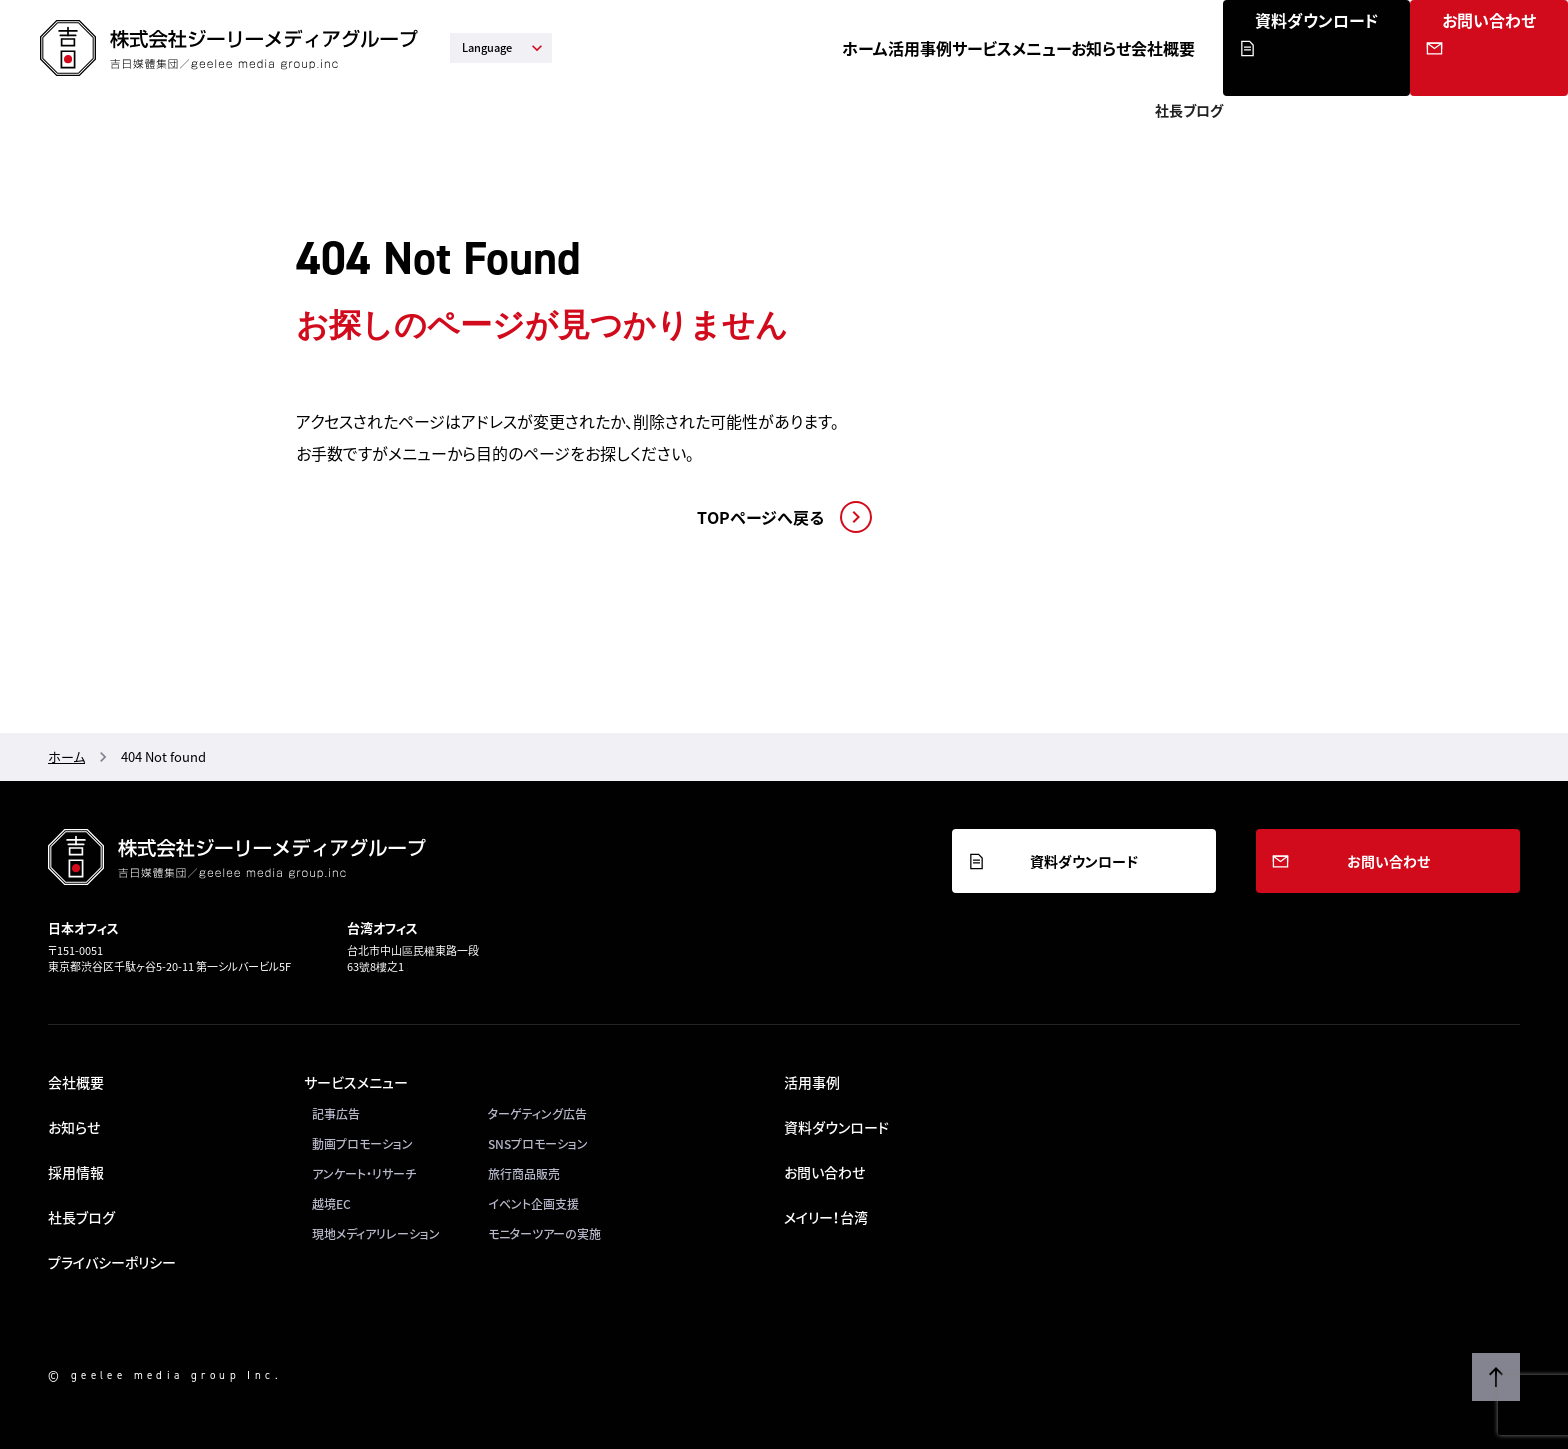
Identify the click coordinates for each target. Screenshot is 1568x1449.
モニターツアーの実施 (544, 1234)
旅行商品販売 (524, 1174)
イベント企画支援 (533, 1204)
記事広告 (336, 1114)
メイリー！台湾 (826, 1217)
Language (504, 48)
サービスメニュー (1054, 48)
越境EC (331, 1204)
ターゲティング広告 (537, 1114)
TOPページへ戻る (760, 517)
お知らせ (1173, 48)
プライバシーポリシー (112, 1262)
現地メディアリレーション (376, 1234)
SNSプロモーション (538, 1144)
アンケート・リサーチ (364, 1174)
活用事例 (934, 48)
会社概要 (1268, 48)
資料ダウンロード (1400, 72)
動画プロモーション (362, 1144)
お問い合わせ (1512, 72)
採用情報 (76, 1172)
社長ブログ (81, 1217)
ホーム (846, 48)
